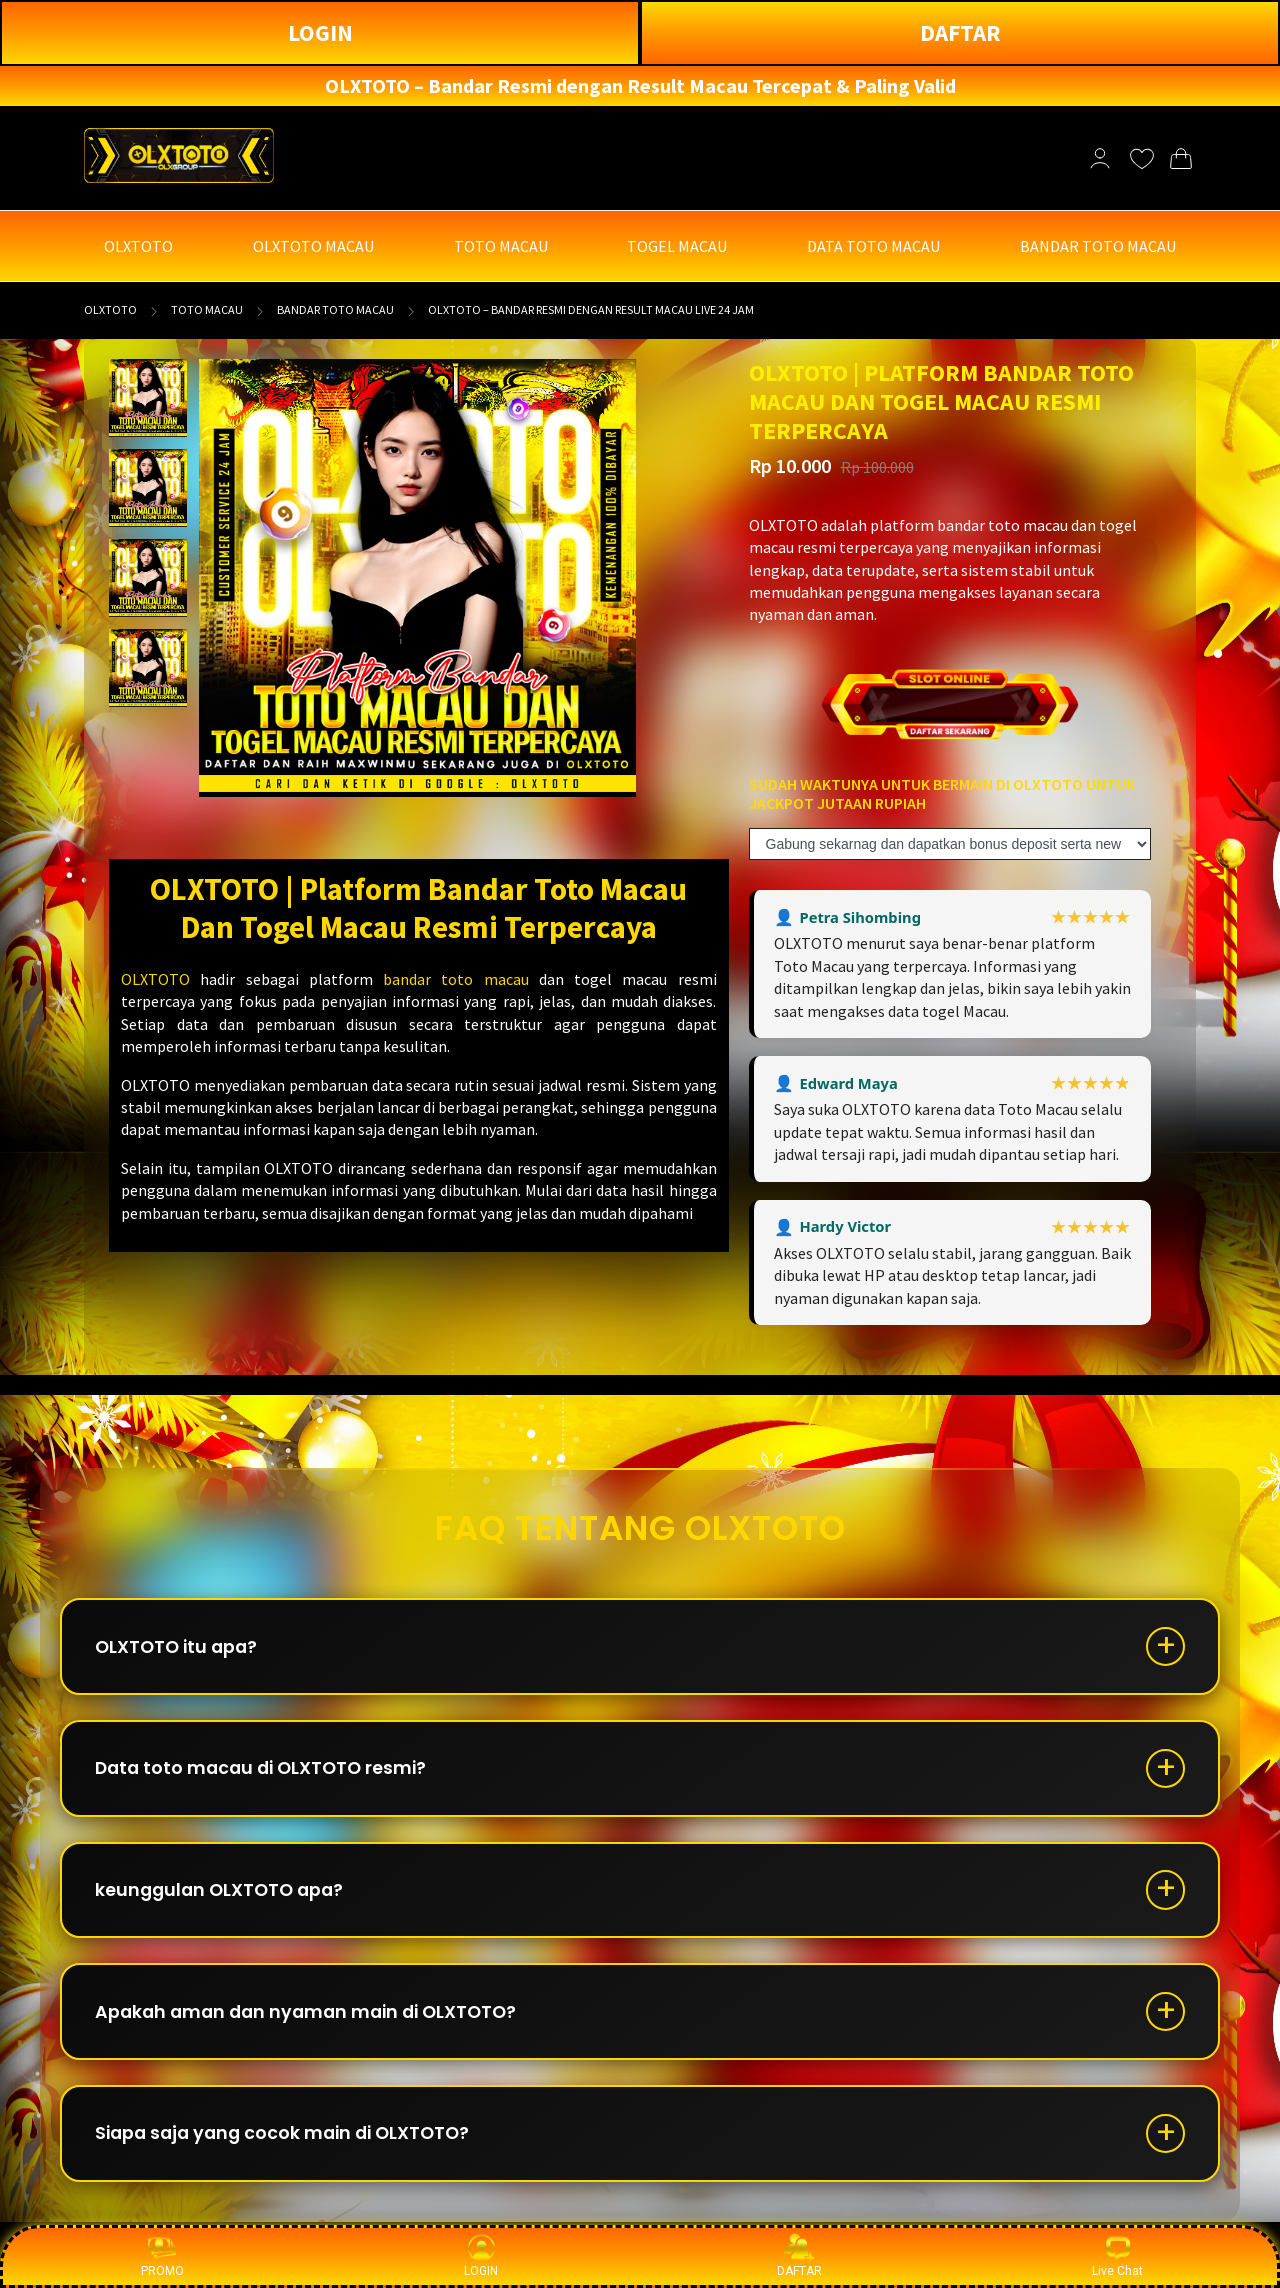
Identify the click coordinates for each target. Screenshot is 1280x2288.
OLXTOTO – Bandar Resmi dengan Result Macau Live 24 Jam (591, 309)
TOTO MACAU (207, 309)
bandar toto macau (456, 979)
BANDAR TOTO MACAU (335, 309)
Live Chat (1117, 2255)
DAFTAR (960, 32)
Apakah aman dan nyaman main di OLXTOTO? (315, 2023)
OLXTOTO (110, 309)
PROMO (162, 2255)
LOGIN (320, 32)
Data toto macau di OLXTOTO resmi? (268, 1773)
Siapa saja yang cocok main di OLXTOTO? (291, 2148)
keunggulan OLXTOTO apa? (225, 1898)
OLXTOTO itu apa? (181, 1648)
